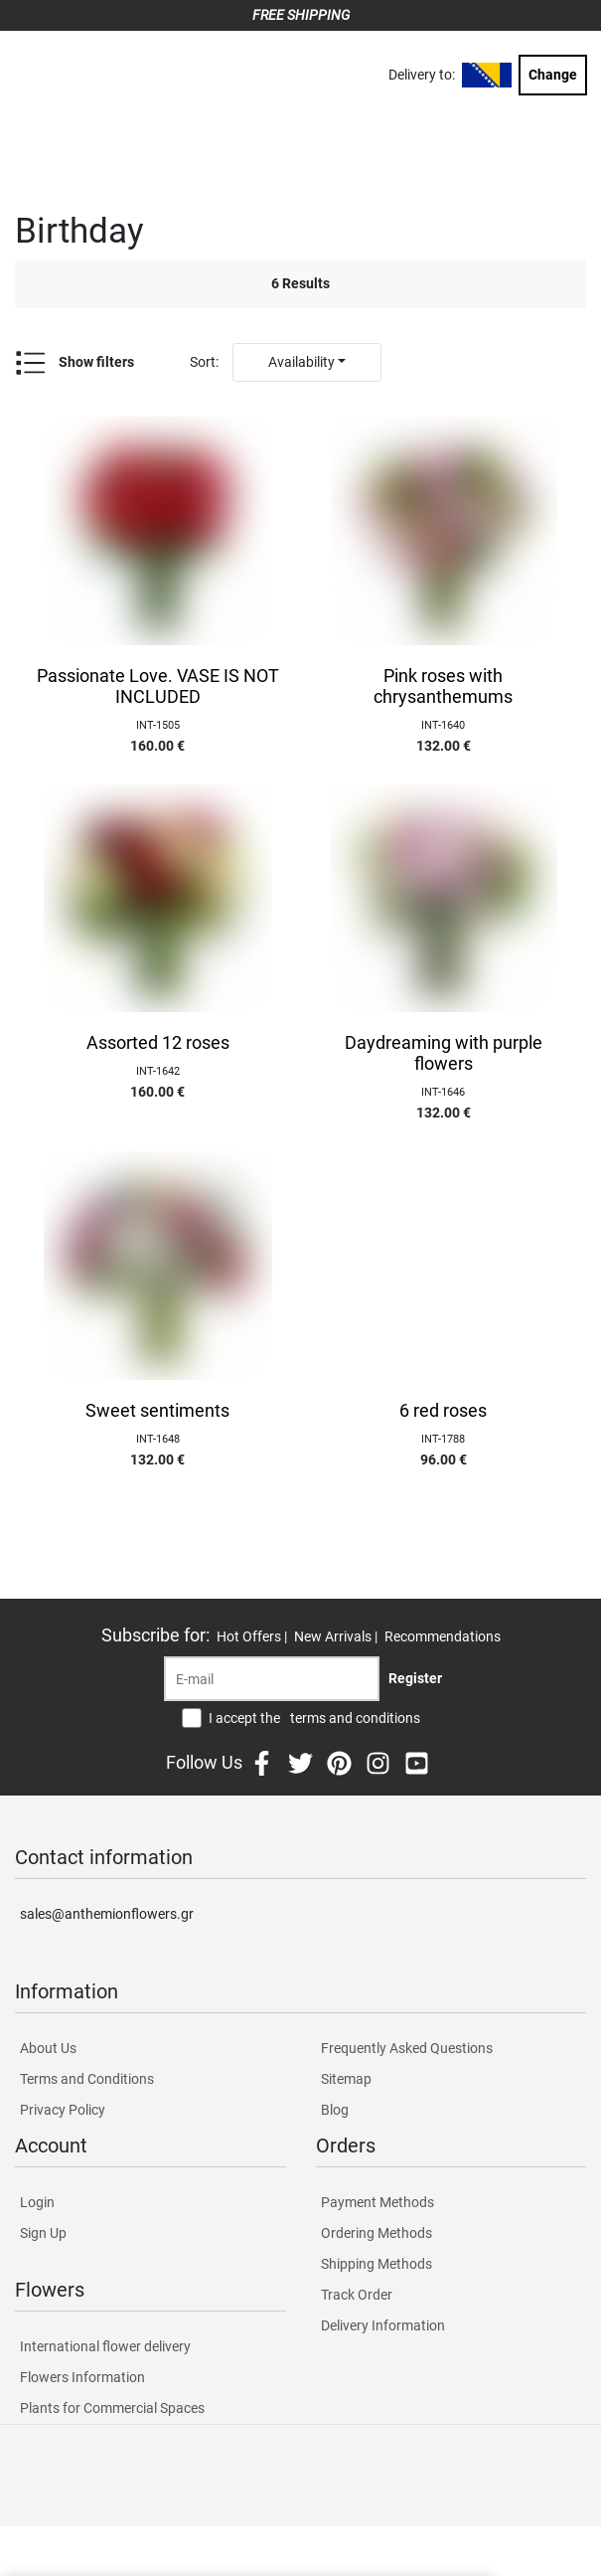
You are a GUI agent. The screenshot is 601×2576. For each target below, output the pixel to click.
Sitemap (346, 2079)
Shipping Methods (376, 2264)
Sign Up (43, 2233)
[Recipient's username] (271, 1678)
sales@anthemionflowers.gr (107, 1914)
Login (37, 2202)
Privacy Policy (62, 2110)
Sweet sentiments (157, 1411)
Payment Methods (377, 2202)
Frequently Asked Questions (407, 2048)
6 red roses (443, 1411)
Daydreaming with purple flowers (443, 1053)
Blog (335, 2110)
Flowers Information (82, 2377)
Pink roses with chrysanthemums (443, 686)
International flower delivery (105, 2346)
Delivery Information (383, 2325)
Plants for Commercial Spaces (112, 2408)
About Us (48, 2048)
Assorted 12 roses (157, 1043)
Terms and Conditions (87, 2079)
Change (552, 75)
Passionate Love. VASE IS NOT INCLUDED (158, 686)
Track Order (356, 2295)
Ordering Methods (376, 2233)
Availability (301, 362)
